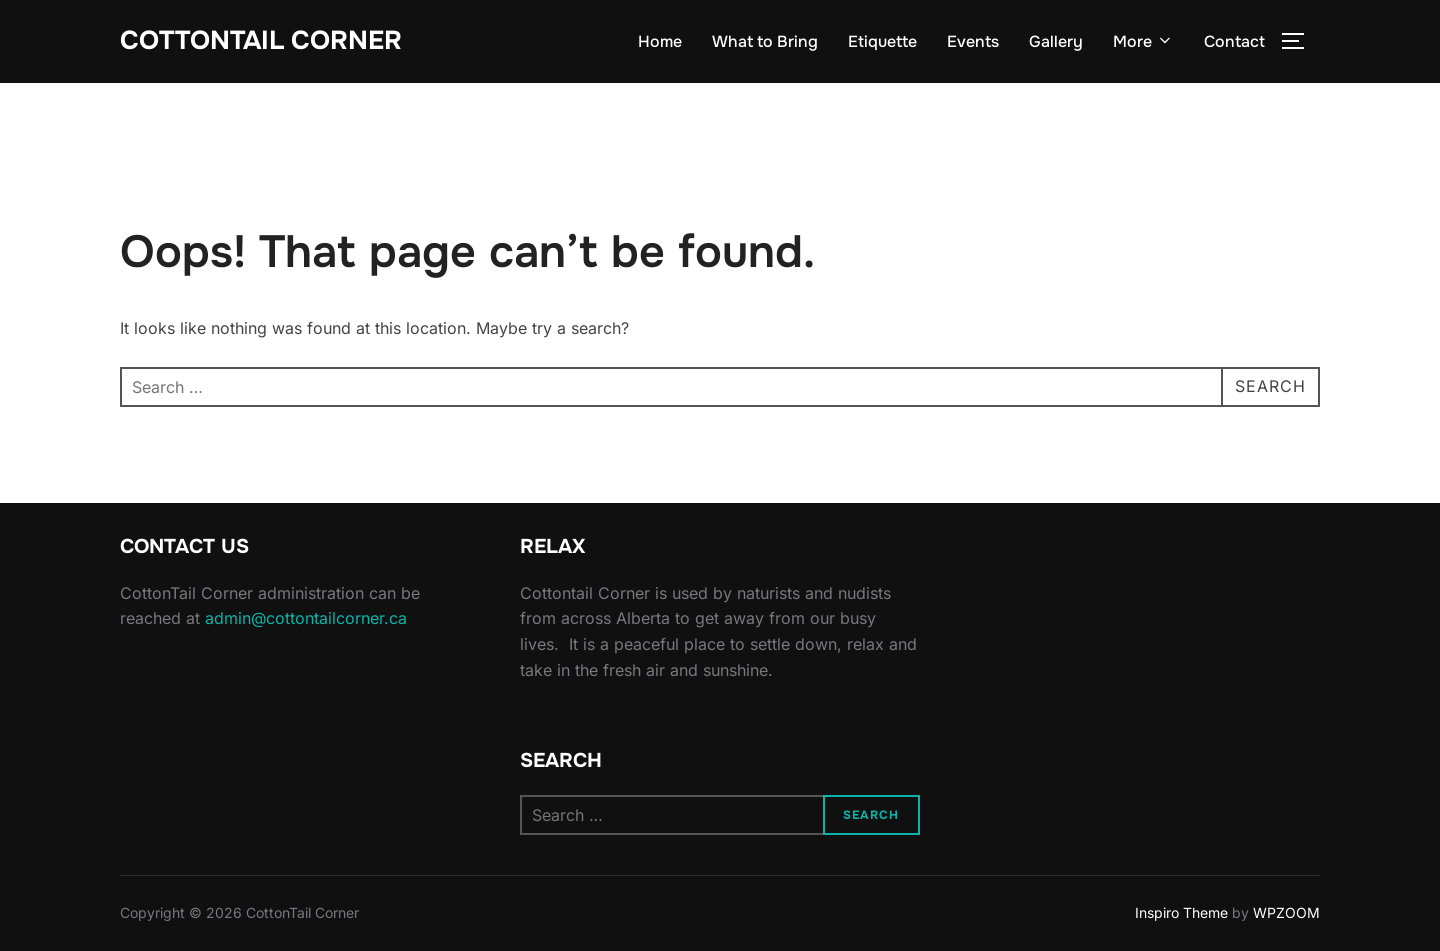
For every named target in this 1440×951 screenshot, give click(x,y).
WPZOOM (1286, 912)
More (1143, 41)
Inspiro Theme (1181, 912)
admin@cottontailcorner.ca (306, 618)
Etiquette (882, 41)
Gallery (1056, 41)
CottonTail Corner (261, 40)
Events (973, 41)
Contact (1234, 41)
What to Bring (765, 41)
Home (660, 41)
